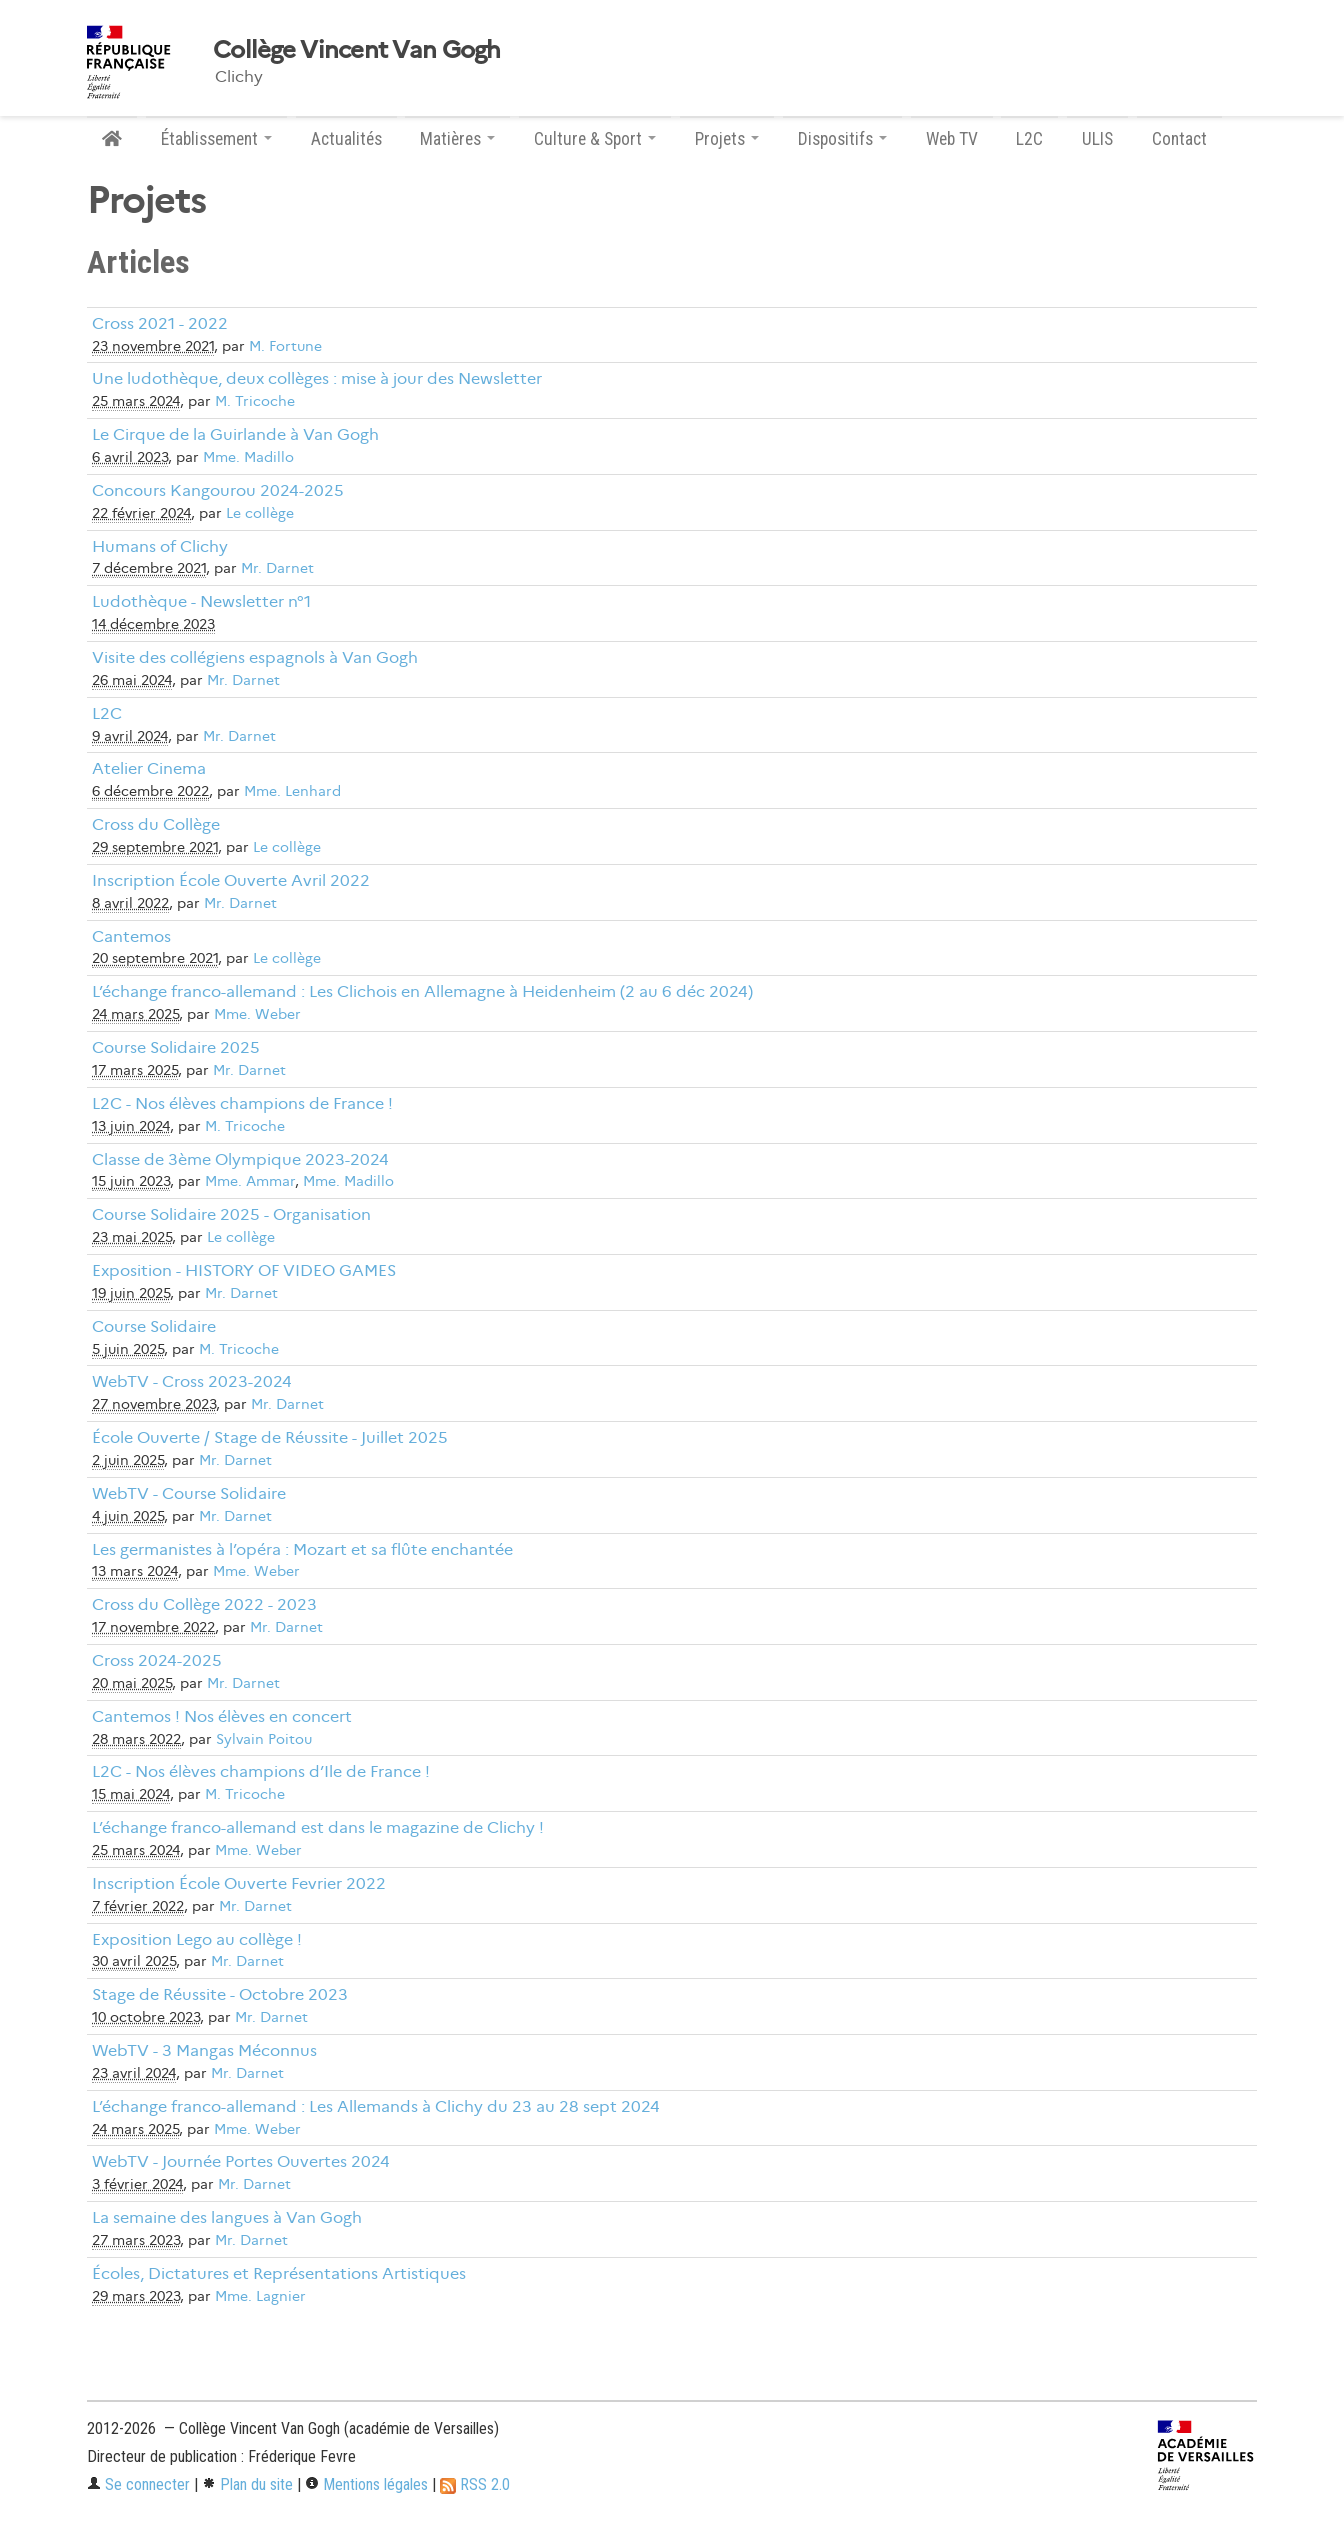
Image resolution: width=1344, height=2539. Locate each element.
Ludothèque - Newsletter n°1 (201, 601)
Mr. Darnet (277, 568)
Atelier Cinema (149, 768)
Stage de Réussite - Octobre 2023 (220, 1994)
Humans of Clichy (160, 546)
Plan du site (247, 2484)
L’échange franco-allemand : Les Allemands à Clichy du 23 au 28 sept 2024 (376, 2106)
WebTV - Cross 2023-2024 (192, 1381)
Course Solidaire (154, 1326)
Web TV (952, 139)
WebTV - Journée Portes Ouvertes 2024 (241, 2161)
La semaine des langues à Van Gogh (227, 2217)
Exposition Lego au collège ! (197, 1939)
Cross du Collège (156, 824)
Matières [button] (457, 139)
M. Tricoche (255, 401)
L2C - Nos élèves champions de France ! (242, 1103)
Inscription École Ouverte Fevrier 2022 (239, 1883)
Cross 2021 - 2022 (160, 323)
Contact (1179, 139)
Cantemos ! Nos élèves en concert (222, 1716)
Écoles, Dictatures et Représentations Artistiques (279, 2273)
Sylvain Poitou (264, 1739)
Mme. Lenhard (292, 791)
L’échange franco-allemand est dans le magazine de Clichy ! (318, 1827)
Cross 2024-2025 (157, 1660)
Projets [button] (727, 139)
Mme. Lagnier (260, 2296)
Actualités (346, 139)
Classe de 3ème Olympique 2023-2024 (240, 1159)
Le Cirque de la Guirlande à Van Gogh (235, 434)
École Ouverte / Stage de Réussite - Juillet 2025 (270, 1437)
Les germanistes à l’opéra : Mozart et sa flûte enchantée (302, 1549)
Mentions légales (366, 2484)
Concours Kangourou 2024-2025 (218, 490)
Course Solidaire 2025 (176, 1047)
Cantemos (131, 936)
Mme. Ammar (250, 1181)
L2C (1029, 139)
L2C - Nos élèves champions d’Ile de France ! (261, 1771)
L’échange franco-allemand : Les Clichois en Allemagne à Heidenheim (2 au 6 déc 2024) (422, 991)
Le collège (260, 513)
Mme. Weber (257, 1014)
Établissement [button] (216, 139)
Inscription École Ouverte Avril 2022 (231, 880)
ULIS (1097, 139)
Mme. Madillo (248, 457)
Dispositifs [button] (842, 139)
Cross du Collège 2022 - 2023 (204, 1604)
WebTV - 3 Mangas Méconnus (204, 2050)
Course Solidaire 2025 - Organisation (231, 1214)
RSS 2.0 (475, 2484)
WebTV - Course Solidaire (189, 1493)
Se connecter (138, 2484)
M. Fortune (285, 346)
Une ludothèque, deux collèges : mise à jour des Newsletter (317, 378)
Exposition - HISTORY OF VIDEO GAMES (244, 1270)
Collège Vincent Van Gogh (357, 50)
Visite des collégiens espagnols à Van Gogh (255, 657)
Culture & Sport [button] (595, 139)
